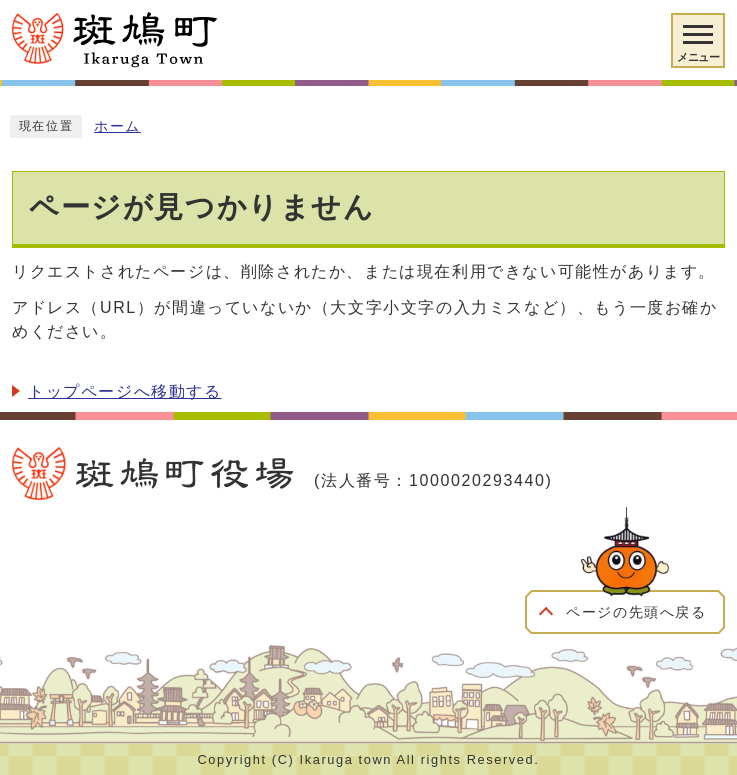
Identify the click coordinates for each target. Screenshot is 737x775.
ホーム (117, 126)
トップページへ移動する (125, 391)
